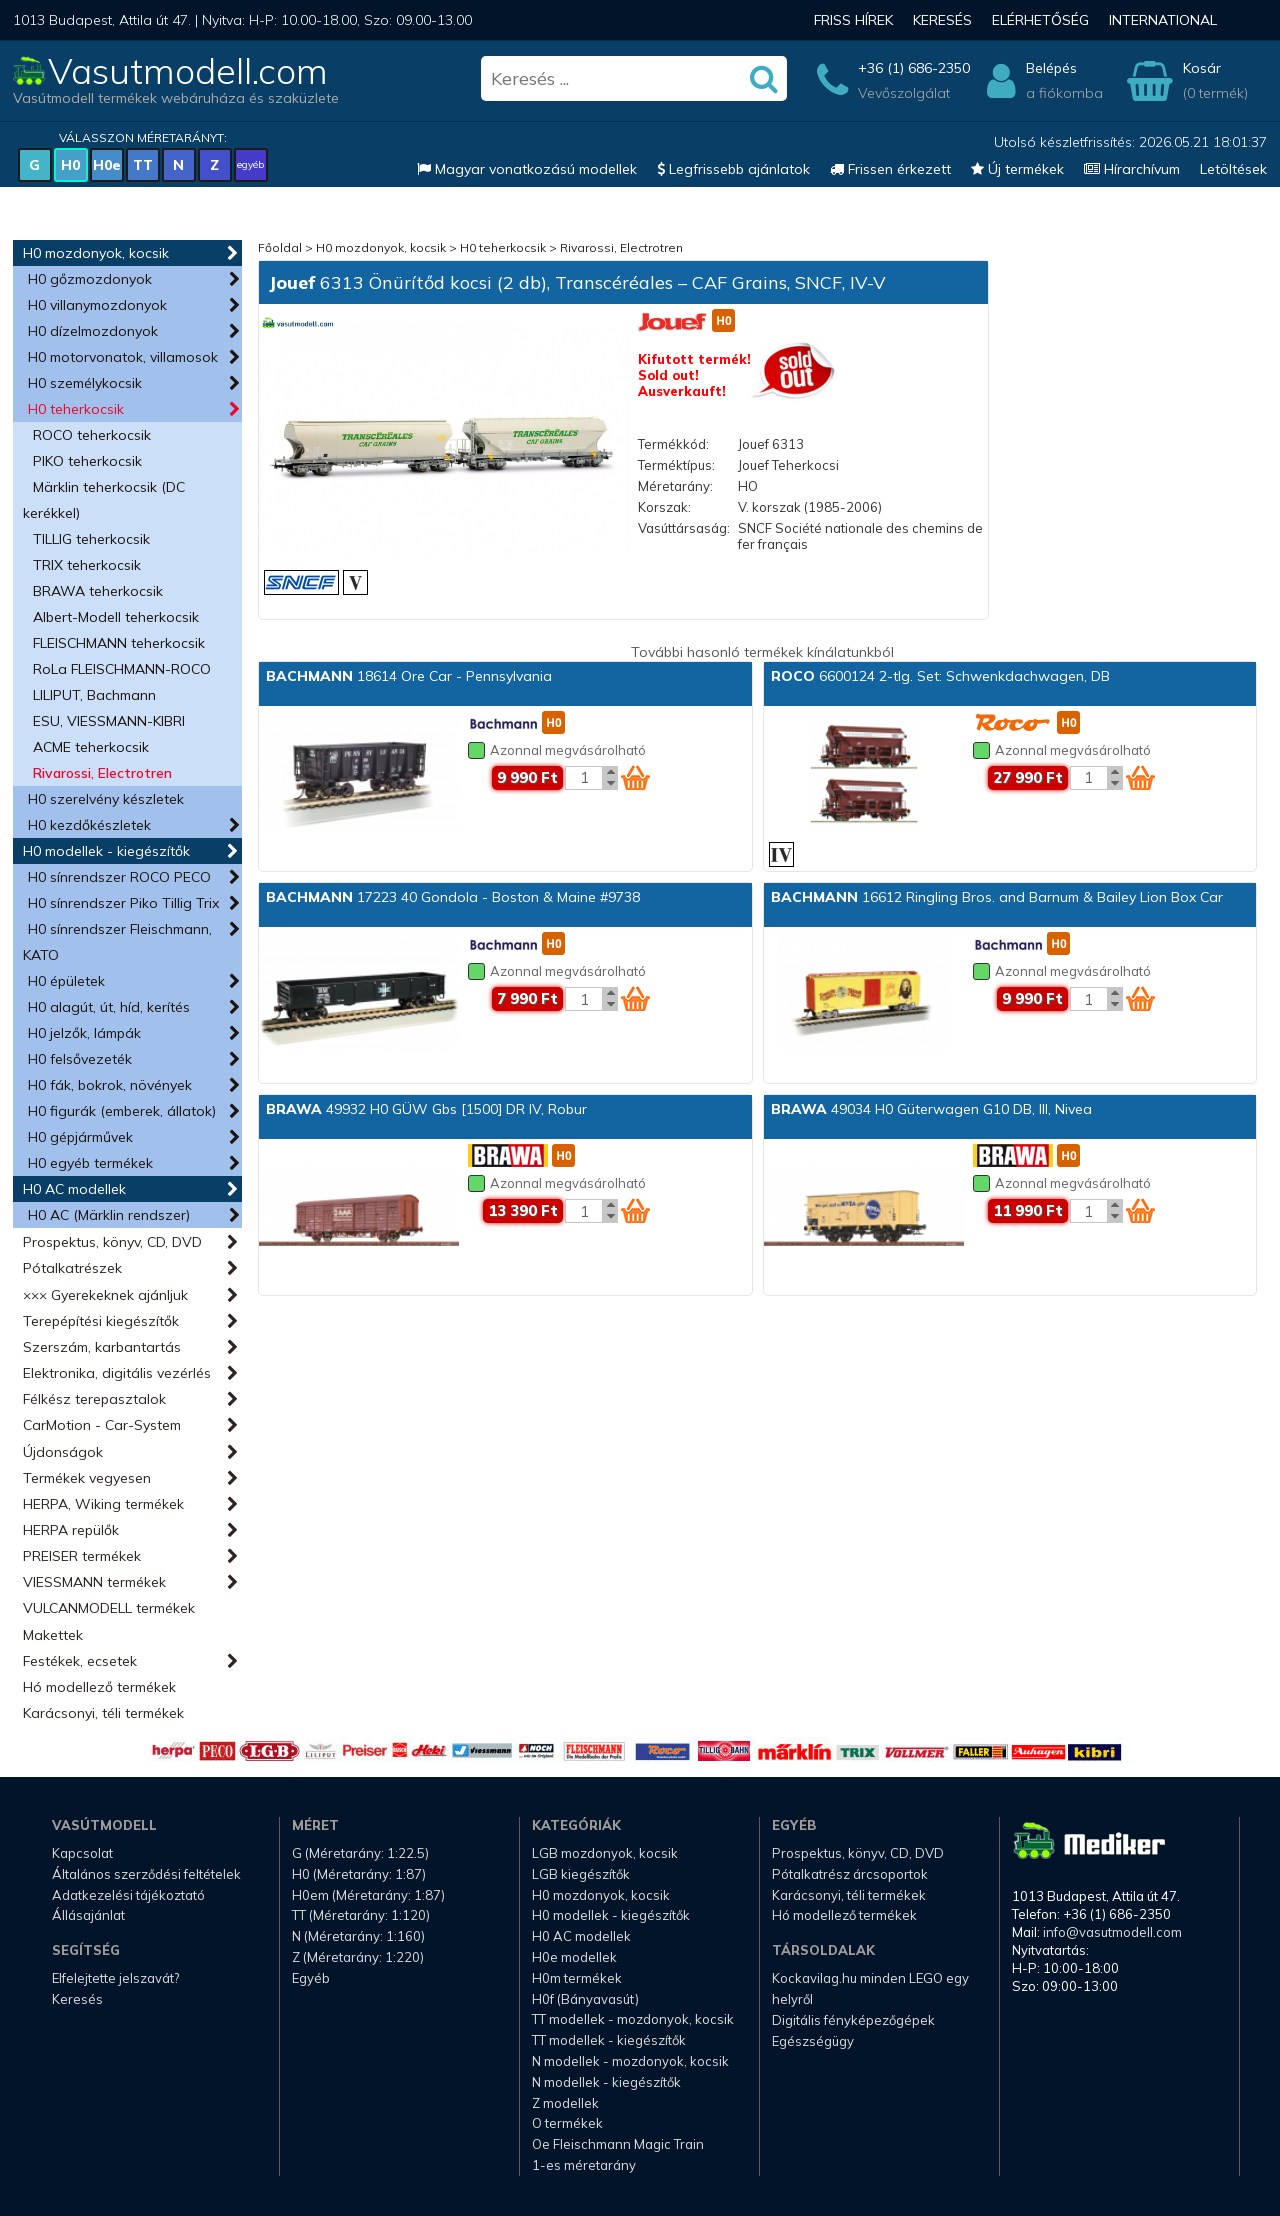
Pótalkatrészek (72, 1268)
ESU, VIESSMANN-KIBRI (109, 721)
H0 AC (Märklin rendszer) (109, 1215)
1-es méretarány (584, 2165)
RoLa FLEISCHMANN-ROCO (122, 669)
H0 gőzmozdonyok (90, 279)
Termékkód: (673, 444)
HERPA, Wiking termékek (103, 1504)
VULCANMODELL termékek (109, 1608)
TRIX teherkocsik (87, 565)
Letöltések (1233, 169)
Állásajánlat (88, 1915)
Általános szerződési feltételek (146, 1874)
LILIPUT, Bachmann (94, 695)
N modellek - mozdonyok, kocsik (630, 2061)
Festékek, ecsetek (80, 1661)
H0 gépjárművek (80, 1137)
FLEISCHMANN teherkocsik (119, 643)
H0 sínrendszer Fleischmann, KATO (117, 942)
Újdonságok (63, 1452)
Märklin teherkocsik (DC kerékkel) (104, 500)
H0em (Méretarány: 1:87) (368, 1895)
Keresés (942, 20)
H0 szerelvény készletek (106, 799)
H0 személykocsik (85, 383)
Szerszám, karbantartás (102, 1347)
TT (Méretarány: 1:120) (361, 1915)
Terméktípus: (676, 465)
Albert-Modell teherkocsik (116, 617)
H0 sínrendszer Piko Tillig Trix (123, 903)
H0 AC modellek (74, 1189)
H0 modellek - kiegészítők (106, 851)
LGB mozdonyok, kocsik (605, 1853)
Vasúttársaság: (684, 528)
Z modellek (565, 2103)
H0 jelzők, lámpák (84, 1033)
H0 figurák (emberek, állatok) (122, 1111)
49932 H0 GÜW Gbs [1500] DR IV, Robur (426, 1109)
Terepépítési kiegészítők (101, 1321)
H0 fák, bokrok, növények (110, 1085)
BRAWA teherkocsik (98, 591)
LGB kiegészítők (581, 1874)
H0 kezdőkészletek (89, 825)
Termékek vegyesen (87, 1478)
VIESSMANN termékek (94, 1582)
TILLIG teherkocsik (91, 539)
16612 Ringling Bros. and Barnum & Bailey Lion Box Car (997, 897)
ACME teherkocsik (91, 747)
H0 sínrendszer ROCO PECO (119, 877)
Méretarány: (675, 486)
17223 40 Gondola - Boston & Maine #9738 (453, 897)
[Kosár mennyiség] (584, 778)
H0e (107, 165)
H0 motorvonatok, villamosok (123, 357)
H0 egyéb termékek (90, 1163)
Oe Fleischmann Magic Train (618, 2144)
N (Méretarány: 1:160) (358, 1936)
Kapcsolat (82, 1853)
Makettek (53, 1635)
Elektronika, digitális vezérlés (117, 1373)
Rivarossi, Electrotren (102, 773)
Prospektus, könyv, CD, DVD (112, 1242)
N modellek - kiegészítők (606, 2082)
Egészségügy (813, 2041)
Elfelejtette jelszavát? (115, 1978)
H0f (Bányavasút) (585, 1999)
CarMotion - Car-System (102, 1425)
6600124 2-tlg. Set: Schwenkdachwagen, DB (940, 676)
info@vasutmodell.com (1112, 1932)
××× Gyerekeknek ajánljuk (105, 1295)
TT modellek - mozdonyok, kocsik (633, 2019)
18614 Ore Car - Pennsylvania (409, 676)
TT (143, 165)
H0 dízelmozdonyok (93, 331)
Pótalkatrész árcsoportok (850, 1874)
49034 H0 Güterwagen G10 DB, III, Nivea (931, 1109)
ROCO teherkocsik (92, 435)
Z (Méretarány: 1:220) (358, 1957)
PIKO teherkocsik (87, 461)
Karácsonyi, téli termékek (103, 1713)
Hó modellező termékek (99, 1687)
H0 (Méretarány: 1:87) (359, 1874)
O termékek (567, 2123)
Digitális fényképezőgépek (853, 2020)
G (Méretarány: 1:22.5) (360, 1853)
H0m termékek (577, 1978)
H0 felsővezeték (80, 1059)
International (1163, 20)
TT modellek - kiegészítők (609, 2040)
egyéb (250, 164)
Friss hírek (853, 20)
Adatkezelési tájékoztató (128, 1895)
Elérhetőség (1040, 20)
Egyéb (311, 1978)
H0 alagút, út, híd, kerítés (109, 1007)
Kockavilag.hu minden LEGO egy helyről (870, 1988)
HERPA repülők (71, 1530)
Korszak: (664, 507)
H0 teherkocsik (76, 409)
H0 (70, 165)
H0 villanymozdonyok (97, 305)
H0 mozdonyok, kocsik (96, 253)
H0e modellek (574, 1957)
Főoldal (280, 247)
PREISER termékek (82, 1556)
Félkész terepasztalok (94, 1399)
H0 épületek (66, 981)
